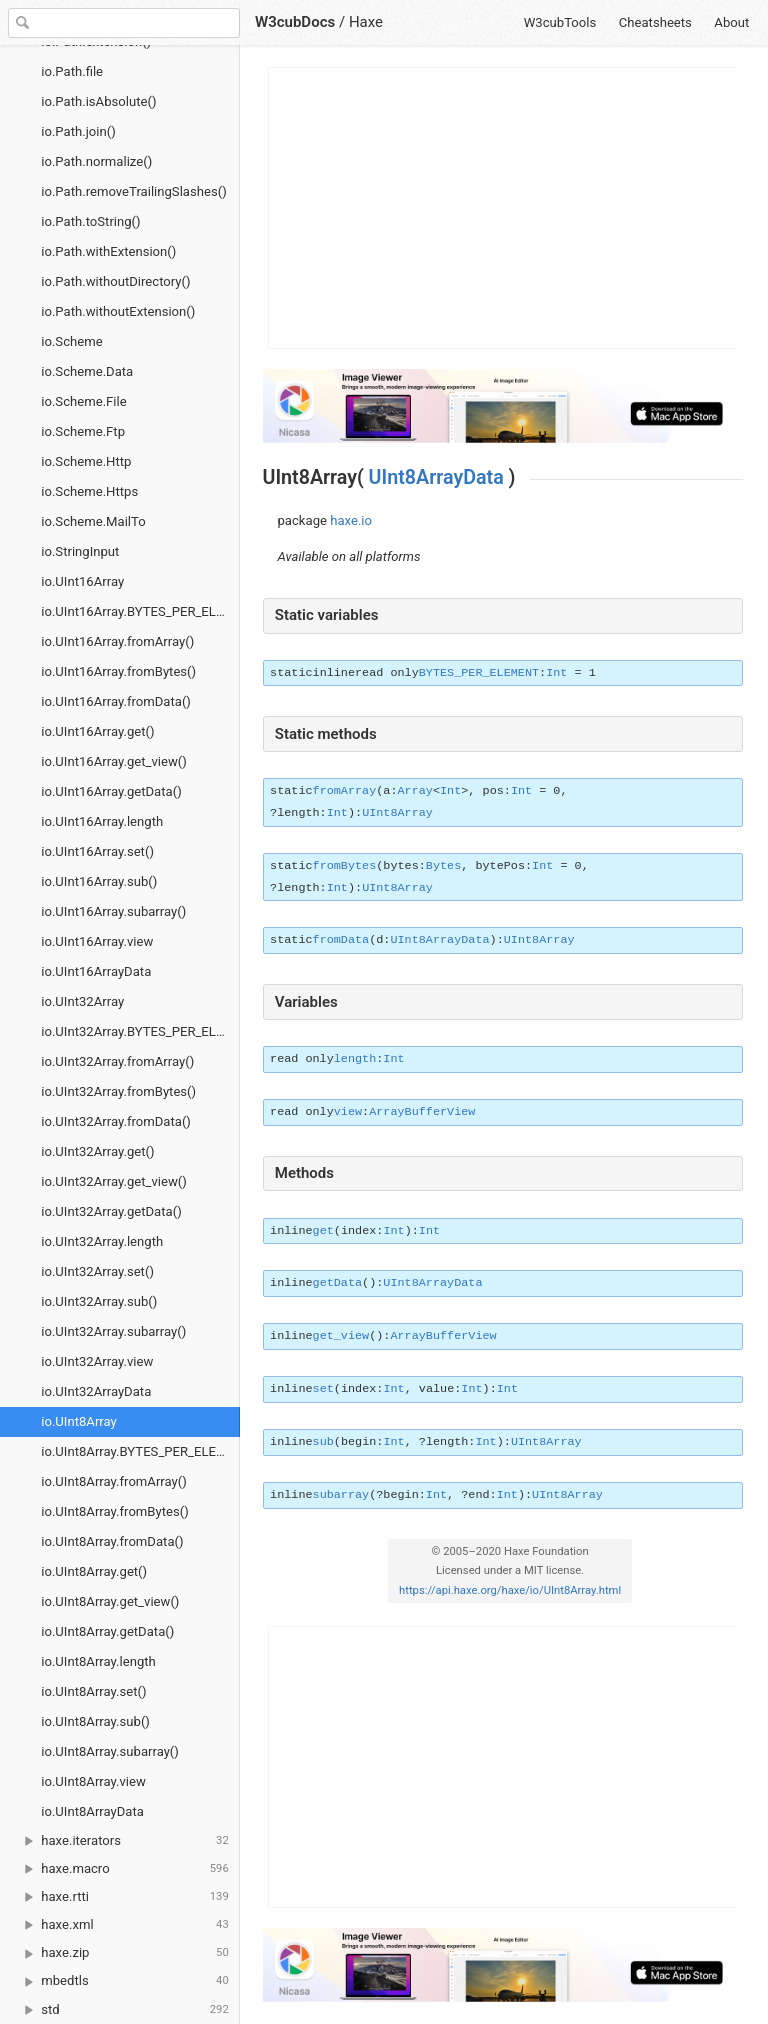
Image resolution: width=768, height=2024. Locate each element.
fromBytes (345, 866)
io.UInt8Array (79, 1421)
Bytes (443, 866)
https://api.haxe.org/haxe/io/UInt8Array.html (510, 1590)
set (323, 1389)
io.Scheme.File (83, 401)
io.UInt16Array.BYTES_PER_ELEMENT (140, 611)
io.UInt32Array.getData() (111, 1211)
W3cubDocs (295, 22)
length (355, 1059)
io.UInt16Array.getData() (111, 791)
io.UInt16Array (82, 581)
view (348, 1112)
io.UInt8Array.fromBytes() (115, 1511)
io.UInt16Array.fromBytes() (118, 671)
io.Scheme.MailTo (93, 521)
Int (556, 673)
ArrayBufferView (422, 1112)
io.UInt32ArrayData (96, 1391)
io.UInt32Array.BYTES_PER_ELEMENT (140, 1031)
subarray (341, 1495)
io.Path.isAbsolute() (98, 101)
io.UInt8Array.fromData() (112, 1541)
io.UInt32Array (82, 1001)
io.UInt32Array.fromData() (116, 1121)
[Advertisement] (504, 208)
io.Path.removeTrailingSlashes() (133, 191)
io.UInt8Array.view (93, 1781)
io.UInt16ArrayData (96, 971)
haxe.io (351, 520)
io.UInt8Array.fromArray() (114, 1481)
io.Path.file (72, 71)
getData (338, 1283)
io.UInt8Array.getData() (107, 1631)
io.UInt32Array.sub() (99, 1301)
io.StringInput (80, 551)
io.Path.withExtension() (108, 251)
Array (415, 791)
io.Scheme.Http (86, 461)
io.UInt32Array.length (102, 1241)
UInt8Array (397, 813)
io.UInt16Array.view (97, 941)
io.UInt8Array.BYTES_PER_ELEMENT (140, 1451)
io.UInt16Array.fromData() (116, 701)
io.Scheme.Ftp (83, 431)
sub (323, 1442)
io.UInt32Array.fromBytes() (118, 1091)
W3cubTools (560, 22)
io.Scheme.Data (87, 371)
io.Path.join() (78, 131)
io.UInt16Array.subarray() (113, 911)
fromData (341, 940)
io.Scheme (71, 341)
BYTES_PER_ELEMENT (479, 673)
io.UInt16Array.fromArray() (117, 641)
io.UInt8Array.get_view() (110, 1601)
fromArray (345, 791)
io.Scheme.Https (89, 491)
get (323, 1231)
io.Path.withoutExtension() (118, 311)
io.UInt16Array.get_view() (114, 761)
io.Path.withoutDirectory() (115, 281)
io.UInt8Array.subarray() (110, 1751)
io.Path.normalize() (96, 161)
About (731, 22)
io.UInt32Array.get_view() (114, 1181)
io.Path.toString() (90, 221)
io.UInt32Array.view (97, 1361)
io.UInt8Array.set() (93, 1691)
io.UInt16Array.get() (97, 731)
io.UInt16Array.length (102, 821)
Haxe (366, 22)
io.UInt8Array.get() (94, 1571)
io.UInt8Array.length (98, 1661)
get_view (341, 1336)
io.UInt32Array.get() (97, 1151)
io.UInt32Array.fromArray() (117, 1061)
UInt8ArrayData (436, 477)
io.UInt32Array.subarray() (113, 1331)
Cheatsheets (655, 22)
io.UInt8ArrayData (92, 1811)
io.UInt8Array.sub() (95, 1721)
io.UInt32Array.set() (97, 1271)
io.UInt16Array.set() (97, 851)
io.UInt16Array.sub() (99, 881)
